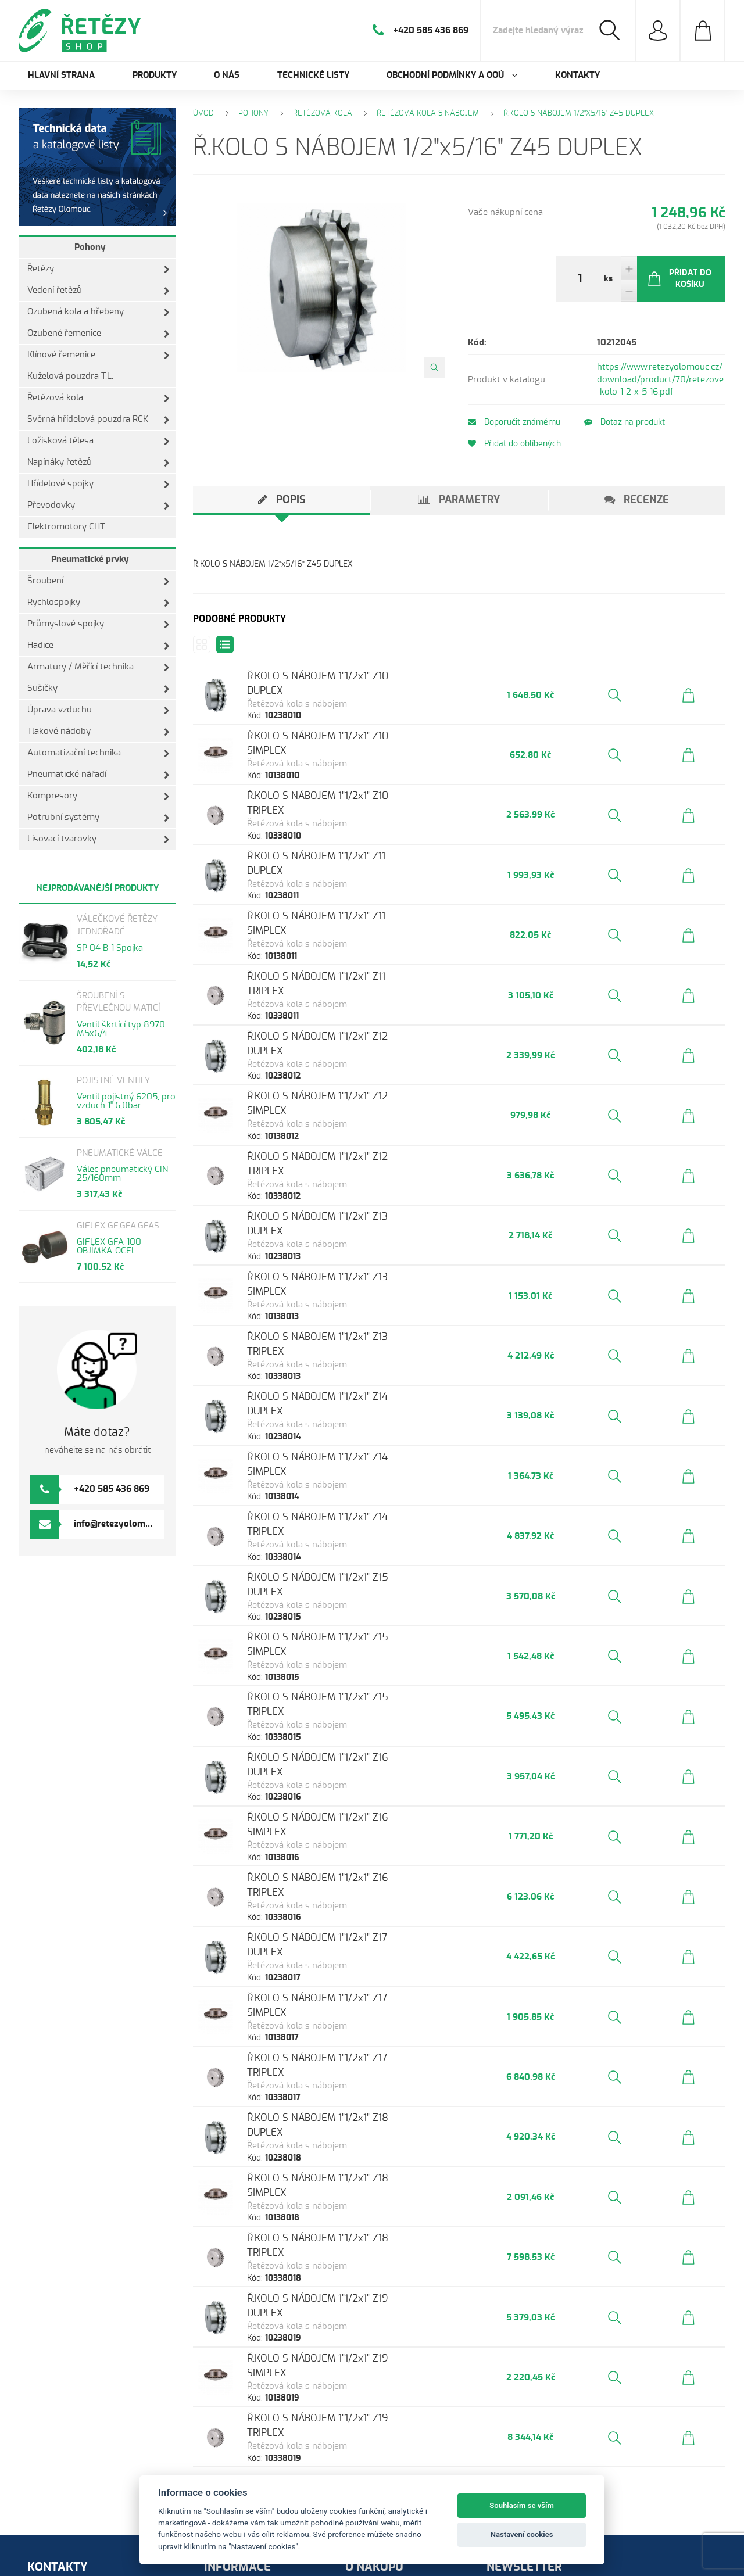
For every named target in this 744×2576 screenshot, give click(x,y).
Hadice (98, 645)
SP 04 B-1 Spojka (110, 948)
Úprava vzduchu (98, 710)
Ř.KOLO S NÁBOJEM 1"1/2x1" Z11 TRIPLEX (352, 946)
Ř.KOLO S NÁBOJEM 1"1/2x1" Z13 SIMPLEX (354, 1214)
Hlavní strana (61, 75)
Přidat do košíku (679, 279)
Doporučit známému (514, 422)
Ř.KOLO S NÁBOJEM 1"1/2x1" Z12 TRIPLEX (353, 1107)
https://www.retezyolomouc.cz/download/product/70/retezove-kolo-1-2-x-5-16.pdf (660, 379)
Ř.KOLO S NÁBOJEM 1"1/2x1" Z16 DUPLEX (353, 1641)
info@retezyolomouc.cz (122, 1524)
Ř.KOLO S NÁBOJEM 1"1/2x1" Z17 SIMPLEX (354, 1855)
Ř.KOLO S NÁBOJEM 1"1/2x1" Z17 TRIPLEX (353, 1909)
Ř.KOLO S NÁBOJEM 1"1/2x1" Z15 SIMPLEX (354, 1534)
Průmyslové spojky (98, 624)
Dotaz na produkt (632, 422)
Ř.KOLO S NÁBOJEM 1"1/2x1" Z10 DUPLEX (353, 679)
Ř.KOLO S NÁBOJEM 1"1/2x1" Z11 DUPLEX (351, 839)
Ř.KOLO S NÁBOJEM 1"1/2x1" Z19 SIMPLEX (354, 2176)
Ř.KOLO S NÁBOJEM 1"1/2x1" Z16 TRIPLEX (353, 1748)
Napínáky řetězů (98, 462)
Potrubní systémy (98, 817)
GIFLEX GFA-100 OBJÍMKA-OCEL (109, 1246)
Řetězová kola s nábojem (428, 113)
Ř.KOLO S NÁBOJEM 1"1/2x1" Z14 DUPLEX (352, 1320)
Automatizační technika (98, 753)
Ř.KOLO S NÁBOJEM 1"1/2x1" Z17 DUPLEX (352, 1802)
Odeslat (601, 2473)
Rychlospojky (98, 602)
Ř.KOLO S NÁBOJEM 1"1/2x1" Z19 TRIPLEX (353, 2229)
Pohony (90, 247)
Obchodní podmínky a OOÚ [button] (452, 75)
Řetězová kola (98, 398)
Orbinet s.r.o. (85, 2555)
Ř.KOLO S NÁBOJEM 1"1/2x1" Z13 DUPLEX (352, 1160)
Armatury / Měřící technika (98, 667)
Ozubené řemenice (98, 333)
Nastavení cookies (522, 2534)
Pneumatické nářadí (98, 774)
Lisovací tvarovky (98, 839)
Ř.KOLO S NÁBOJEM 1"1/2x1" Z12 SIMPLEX (354, 1053)
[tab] (281, 500)
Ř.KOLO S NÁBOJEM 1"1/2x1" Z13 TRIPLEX (353, 1267)
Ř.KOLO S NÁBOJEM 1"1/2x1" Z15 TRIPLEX (353, 1588)
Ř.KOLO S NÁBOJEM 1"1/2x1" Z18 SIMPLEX (354, 2015)
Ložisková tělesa (98, 441)
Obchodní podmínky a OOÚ (266, 2465)
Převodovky (98, 505)
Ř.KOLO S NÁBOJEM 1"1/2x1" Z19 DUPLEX (353, 2122)
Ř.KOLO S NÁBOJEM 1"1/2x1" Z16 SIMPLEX (354, 1695)
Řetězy (98, 269)
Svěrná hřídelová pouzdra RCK (98, 419)
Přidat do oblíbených (514, 443)
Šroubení (98, 581)
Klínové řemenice (98, 355)
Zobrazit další (459, 2302)
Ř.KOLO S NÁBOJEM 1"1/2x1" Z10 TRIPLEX (353, 786)
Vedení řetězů (98, 290)
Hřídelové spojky (98, 484)
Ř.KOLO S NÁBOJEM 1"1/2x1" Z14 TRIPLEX (353, 1427)
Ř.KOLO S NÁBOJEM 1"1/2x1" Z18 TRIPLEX (353, 2069)
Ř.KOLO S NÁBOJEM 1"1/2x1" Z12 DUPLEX (352, 1000)
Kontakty (577, 75)
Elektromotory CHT (66, 526)
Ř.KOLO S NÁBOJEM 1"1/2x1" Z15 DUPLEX (353, 1481)
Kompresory (98, 796)
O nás (226, 75)
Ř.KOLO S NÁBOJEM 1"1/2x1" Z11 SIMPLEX (353, 893)
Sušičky (98, 688)
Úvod (203, 113)
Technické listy (313, 75)
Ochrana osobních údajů (402, 2423)
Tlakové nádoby (98, 731)
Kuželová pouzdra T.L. (70, 376)
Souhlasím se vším (521, 2505)
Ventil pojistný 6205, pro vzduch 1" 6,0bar (126, 1101)
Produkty (155, 75)
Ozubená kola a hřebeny (98, 312)
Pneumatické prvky (90, 559)
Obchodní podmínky (394, 2409)
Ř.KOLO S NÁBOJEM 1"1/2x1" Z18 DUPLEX (353, 1962)
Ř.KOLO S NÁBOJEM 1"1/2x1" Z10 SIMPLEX (354, 732)
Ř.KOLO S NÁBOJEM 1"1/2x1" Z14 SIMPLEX (354, 1374)
